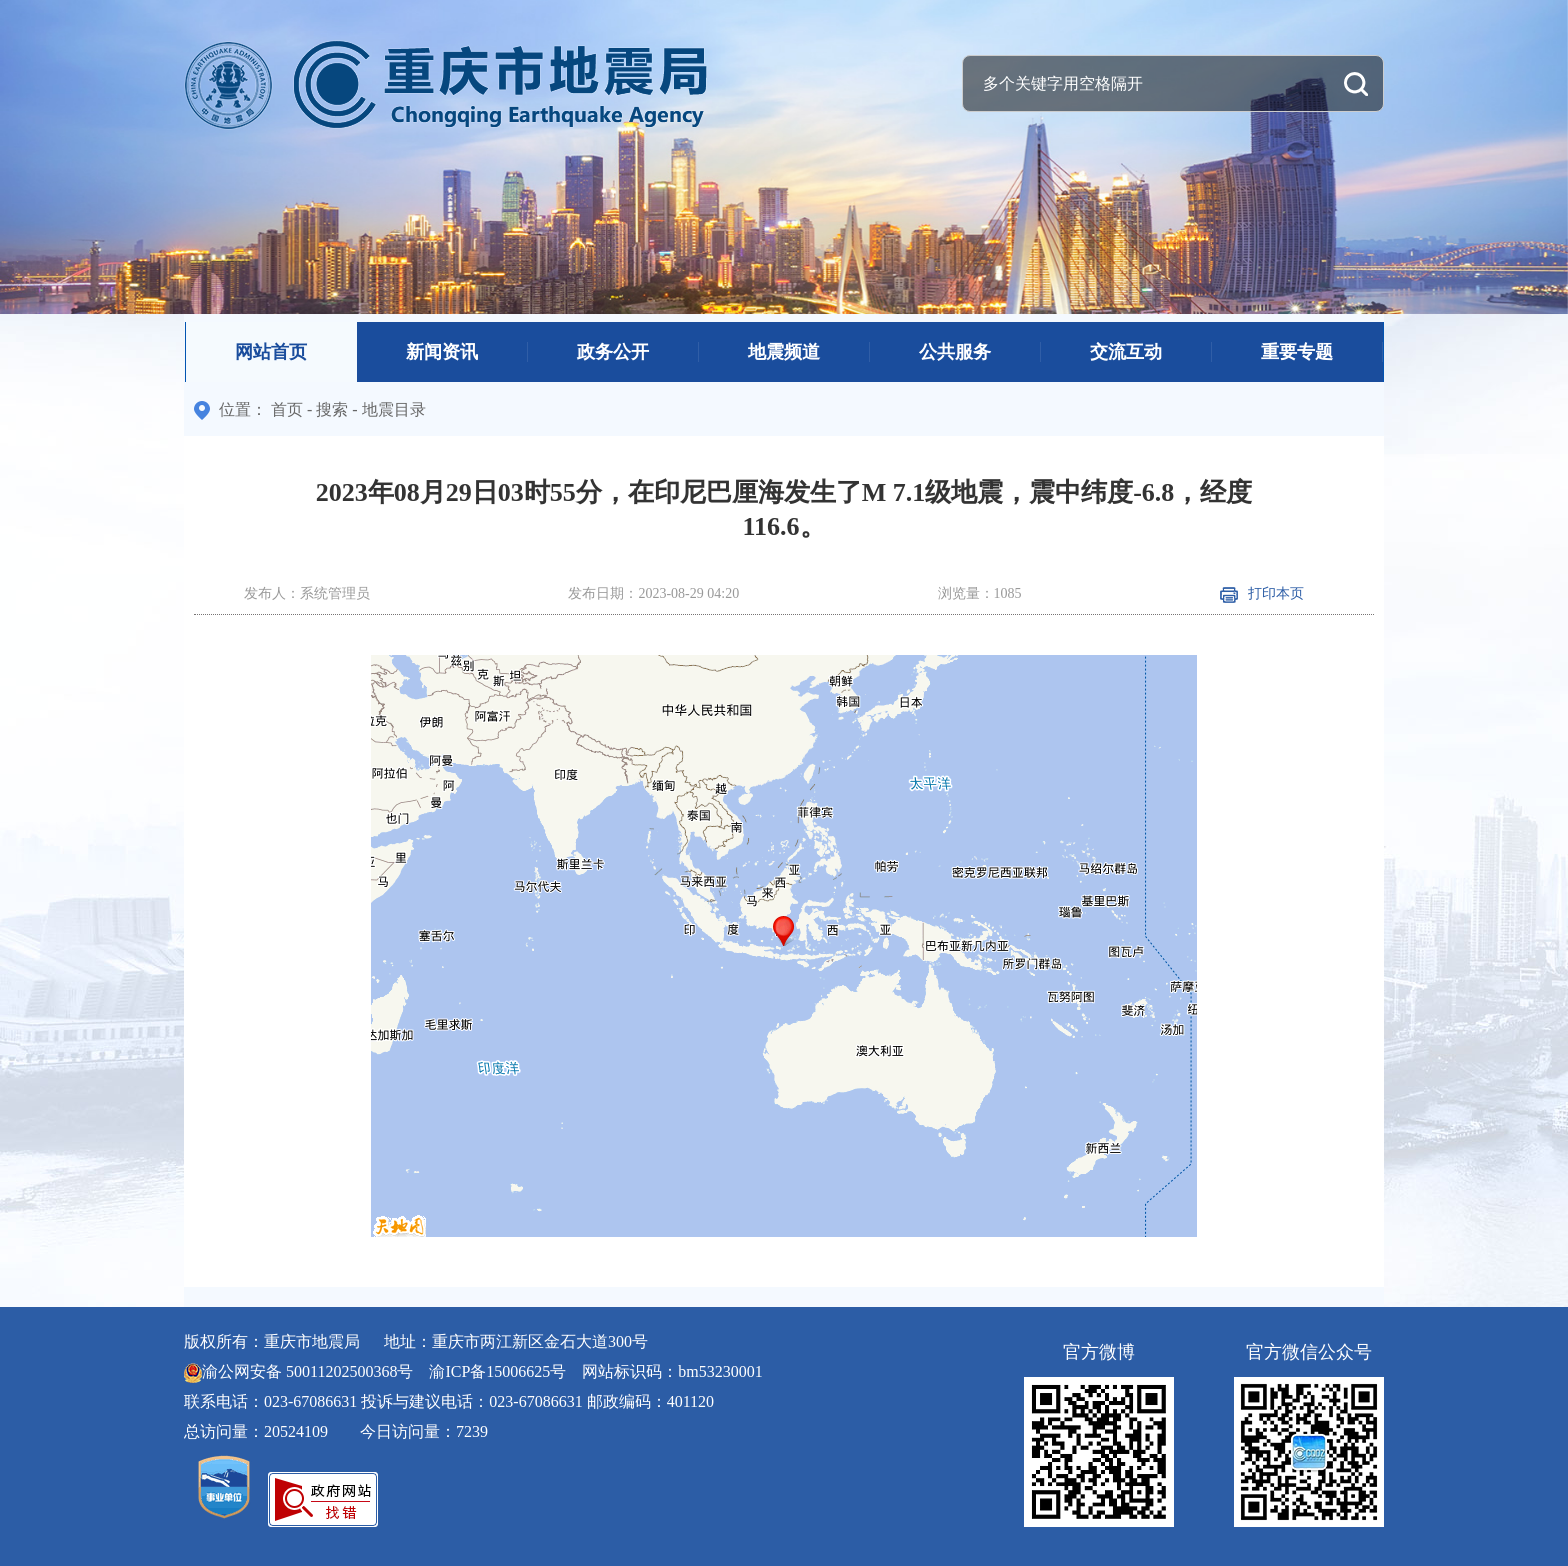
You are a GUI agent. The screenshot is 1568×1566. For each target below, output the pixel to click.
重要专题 (1297, 352)
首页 (287, 409)
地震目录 (394, 409)
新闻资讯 (442, 352)
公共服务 (955, 352)
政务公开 (613, 352)
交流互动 (1126, 352)
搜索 (332, 409)
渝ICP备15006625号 (497, 1371)
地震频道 (784, 352)
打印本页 (1262, 593)
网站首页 (271, 352)
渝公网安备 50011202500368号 (307, 1371)
